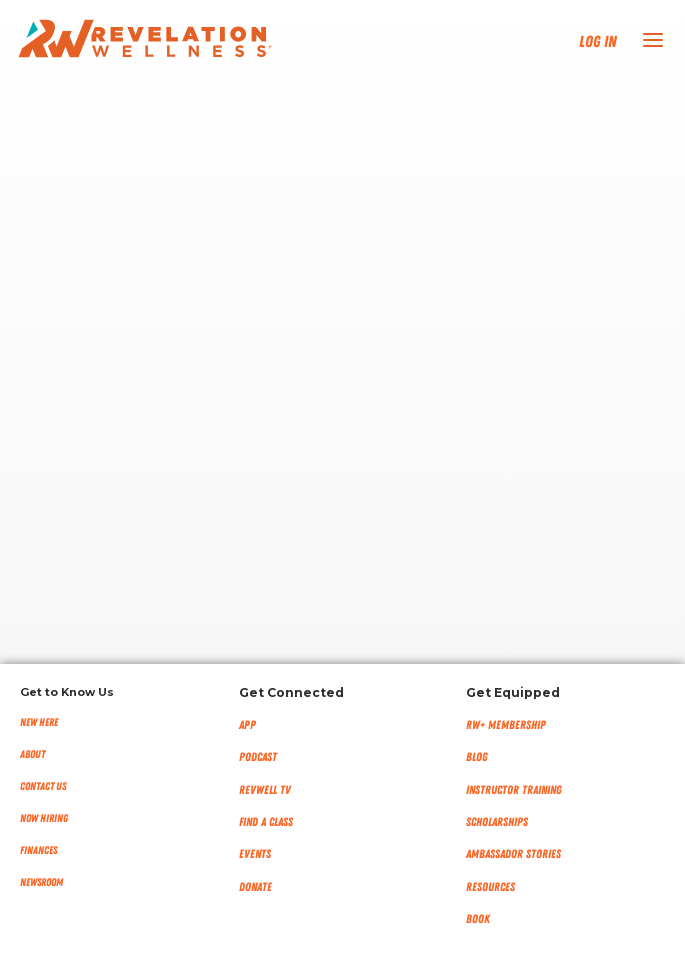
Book (478, 919)
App (247, 725)
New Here (39, 722)
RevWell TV (265, 790)
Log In (598, 42)
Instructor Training (514, 790)
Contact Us (43, 786)
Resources (490, 887)
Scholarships (497, 822)
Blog (477, 757)
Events (255, 854)
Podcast (258, 757)
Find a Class (266, 822)
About (32, 754)
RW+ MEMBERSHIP (506, 725)
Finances (38, 850)
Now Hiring (44, 818)
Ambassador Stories (513, 854)
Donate (255, 887)
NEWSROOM (41, 882)
